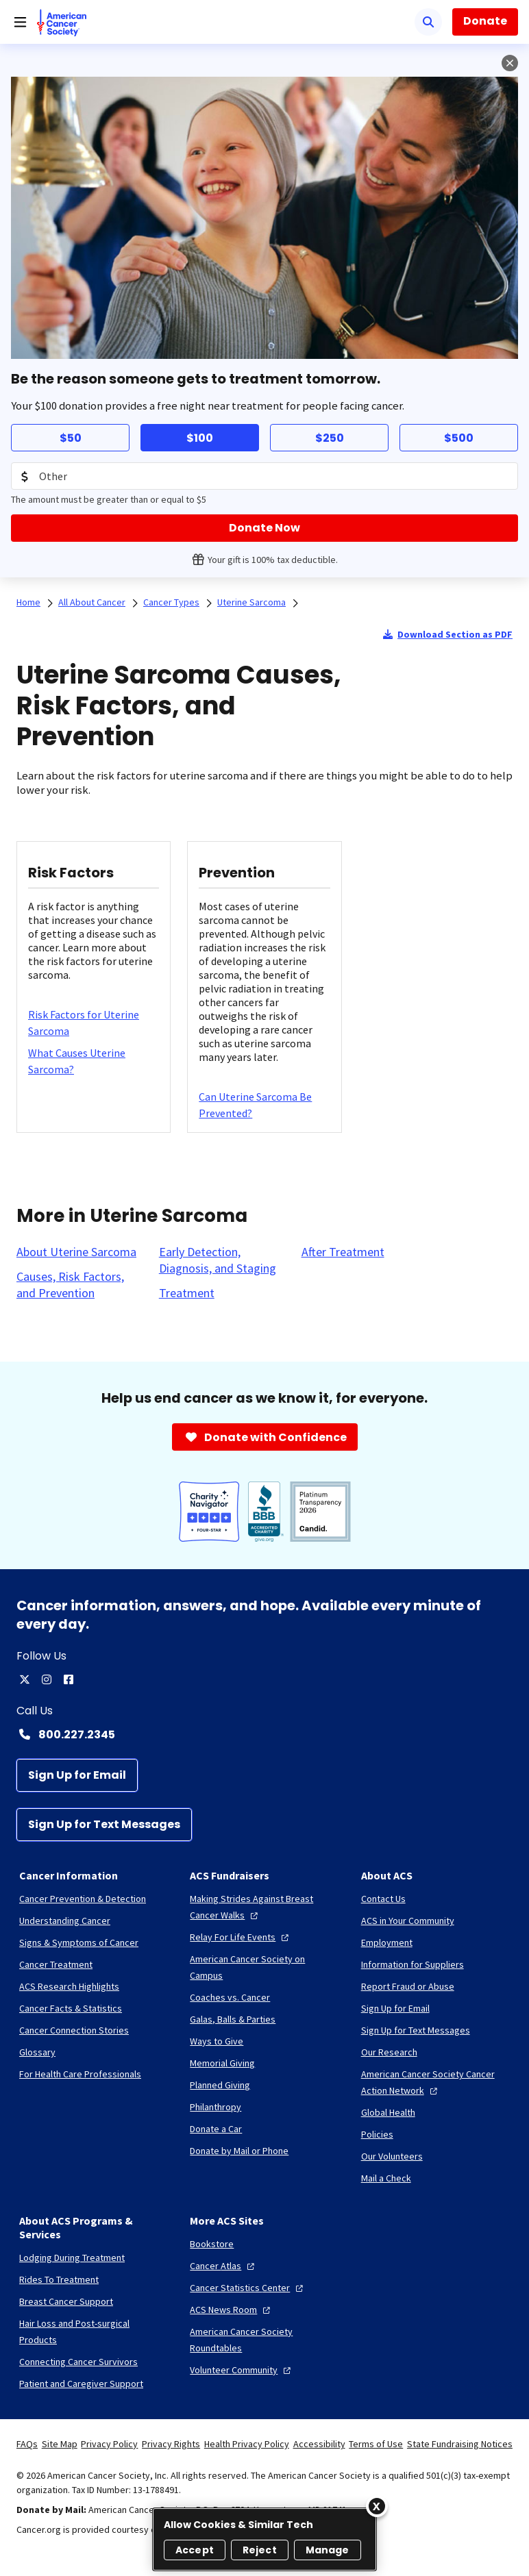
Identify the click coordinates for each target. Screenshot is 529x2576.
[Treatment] (186, 1293)
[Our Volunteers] (392, 2156)
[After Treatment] (343, 1252)
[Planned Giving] (220, 2085)
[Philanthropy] (215, 2107)
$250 (329, 438)
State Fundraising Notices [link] (460, 2444)
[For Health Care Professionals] (80, 2074)
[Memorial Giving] (222, 2063)
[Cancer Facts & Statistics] (70, 2008)
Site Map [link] (59, 2444)
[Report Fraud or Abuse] (407, 1986)
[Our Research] (389, 2052)
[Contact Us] (383, 1898)
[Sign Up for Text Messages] (104, 1824)
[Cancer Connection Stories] (74, 2030)
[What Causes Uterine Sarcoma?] (93, 1061)
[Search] (428, 22)
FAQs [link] (27, 2444)
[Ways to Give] (216, 2041)
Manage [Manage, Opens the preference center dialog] (327, 2550)
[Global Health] (388, 2112)
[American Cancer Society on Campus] (264, 1967)
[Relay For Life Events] (241, 1937)
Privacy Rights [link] (171, 2444)
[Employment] (387, 1942)
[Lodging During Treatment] (72, 2257)
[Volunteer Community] (242, 2370)
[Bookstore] (212, 2244)
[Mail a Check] (386, 2178)
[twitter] (24, 1679)
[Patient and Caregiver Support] (81, 2383)
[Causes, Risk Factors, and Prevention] (79, 1284)
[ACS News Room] (231, 2309)
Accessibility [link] (319, 2444)
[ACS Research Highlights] (69, 1986)
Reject (260, 2550)
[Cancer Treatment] (56, 1964)
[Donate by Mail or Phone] (239, 2150)
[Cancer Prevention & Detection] (82, 1898)
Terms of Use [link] (376, 2444)
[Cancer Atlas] (224, 2266)
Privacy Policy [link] (109, 2444)
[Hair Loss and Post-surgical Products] (93, 2331)
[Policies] (377, 2134)
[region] (264, 2539)
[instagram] (46, 1679)
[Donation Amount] (264, 476)
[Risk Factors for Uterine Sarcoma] (93, 1022)
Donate (485, 21)
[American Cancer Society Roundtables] (264, 2339)
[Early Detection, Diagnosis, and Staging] (222, 1260)
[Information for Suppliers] (412, 1964)
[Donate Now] (264, 528)
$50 (71, 438)
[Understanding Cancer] (64, 1920)
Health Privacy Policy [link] (246, 2444)
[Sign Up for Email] (77, 1775)
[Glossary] (37, 2052)
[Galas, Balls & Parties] (232, 2019)
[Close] (377, 2506)
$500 (458, 438)
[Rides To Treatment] (59, 2279)
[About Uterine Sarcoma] (76, 1252)
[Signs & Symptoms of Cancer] (78, 1942)
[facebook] (68, 1679)
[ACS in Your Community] (407, 1920)
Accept (194, 2550)
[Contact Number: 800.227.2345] (264, 1734)
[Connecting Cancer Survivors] (78, 2361)
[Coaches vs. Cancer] (230, 1997)
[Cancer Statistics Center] (248, 2287)
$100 (199, 438)
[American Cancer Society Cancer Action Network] (435, 2082)
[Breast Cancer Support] (66, 2301)
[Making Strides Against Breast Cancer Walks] (264, 1906)
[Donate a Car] (216, 2129)
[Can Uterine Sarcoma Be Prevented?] (264, 1104)
